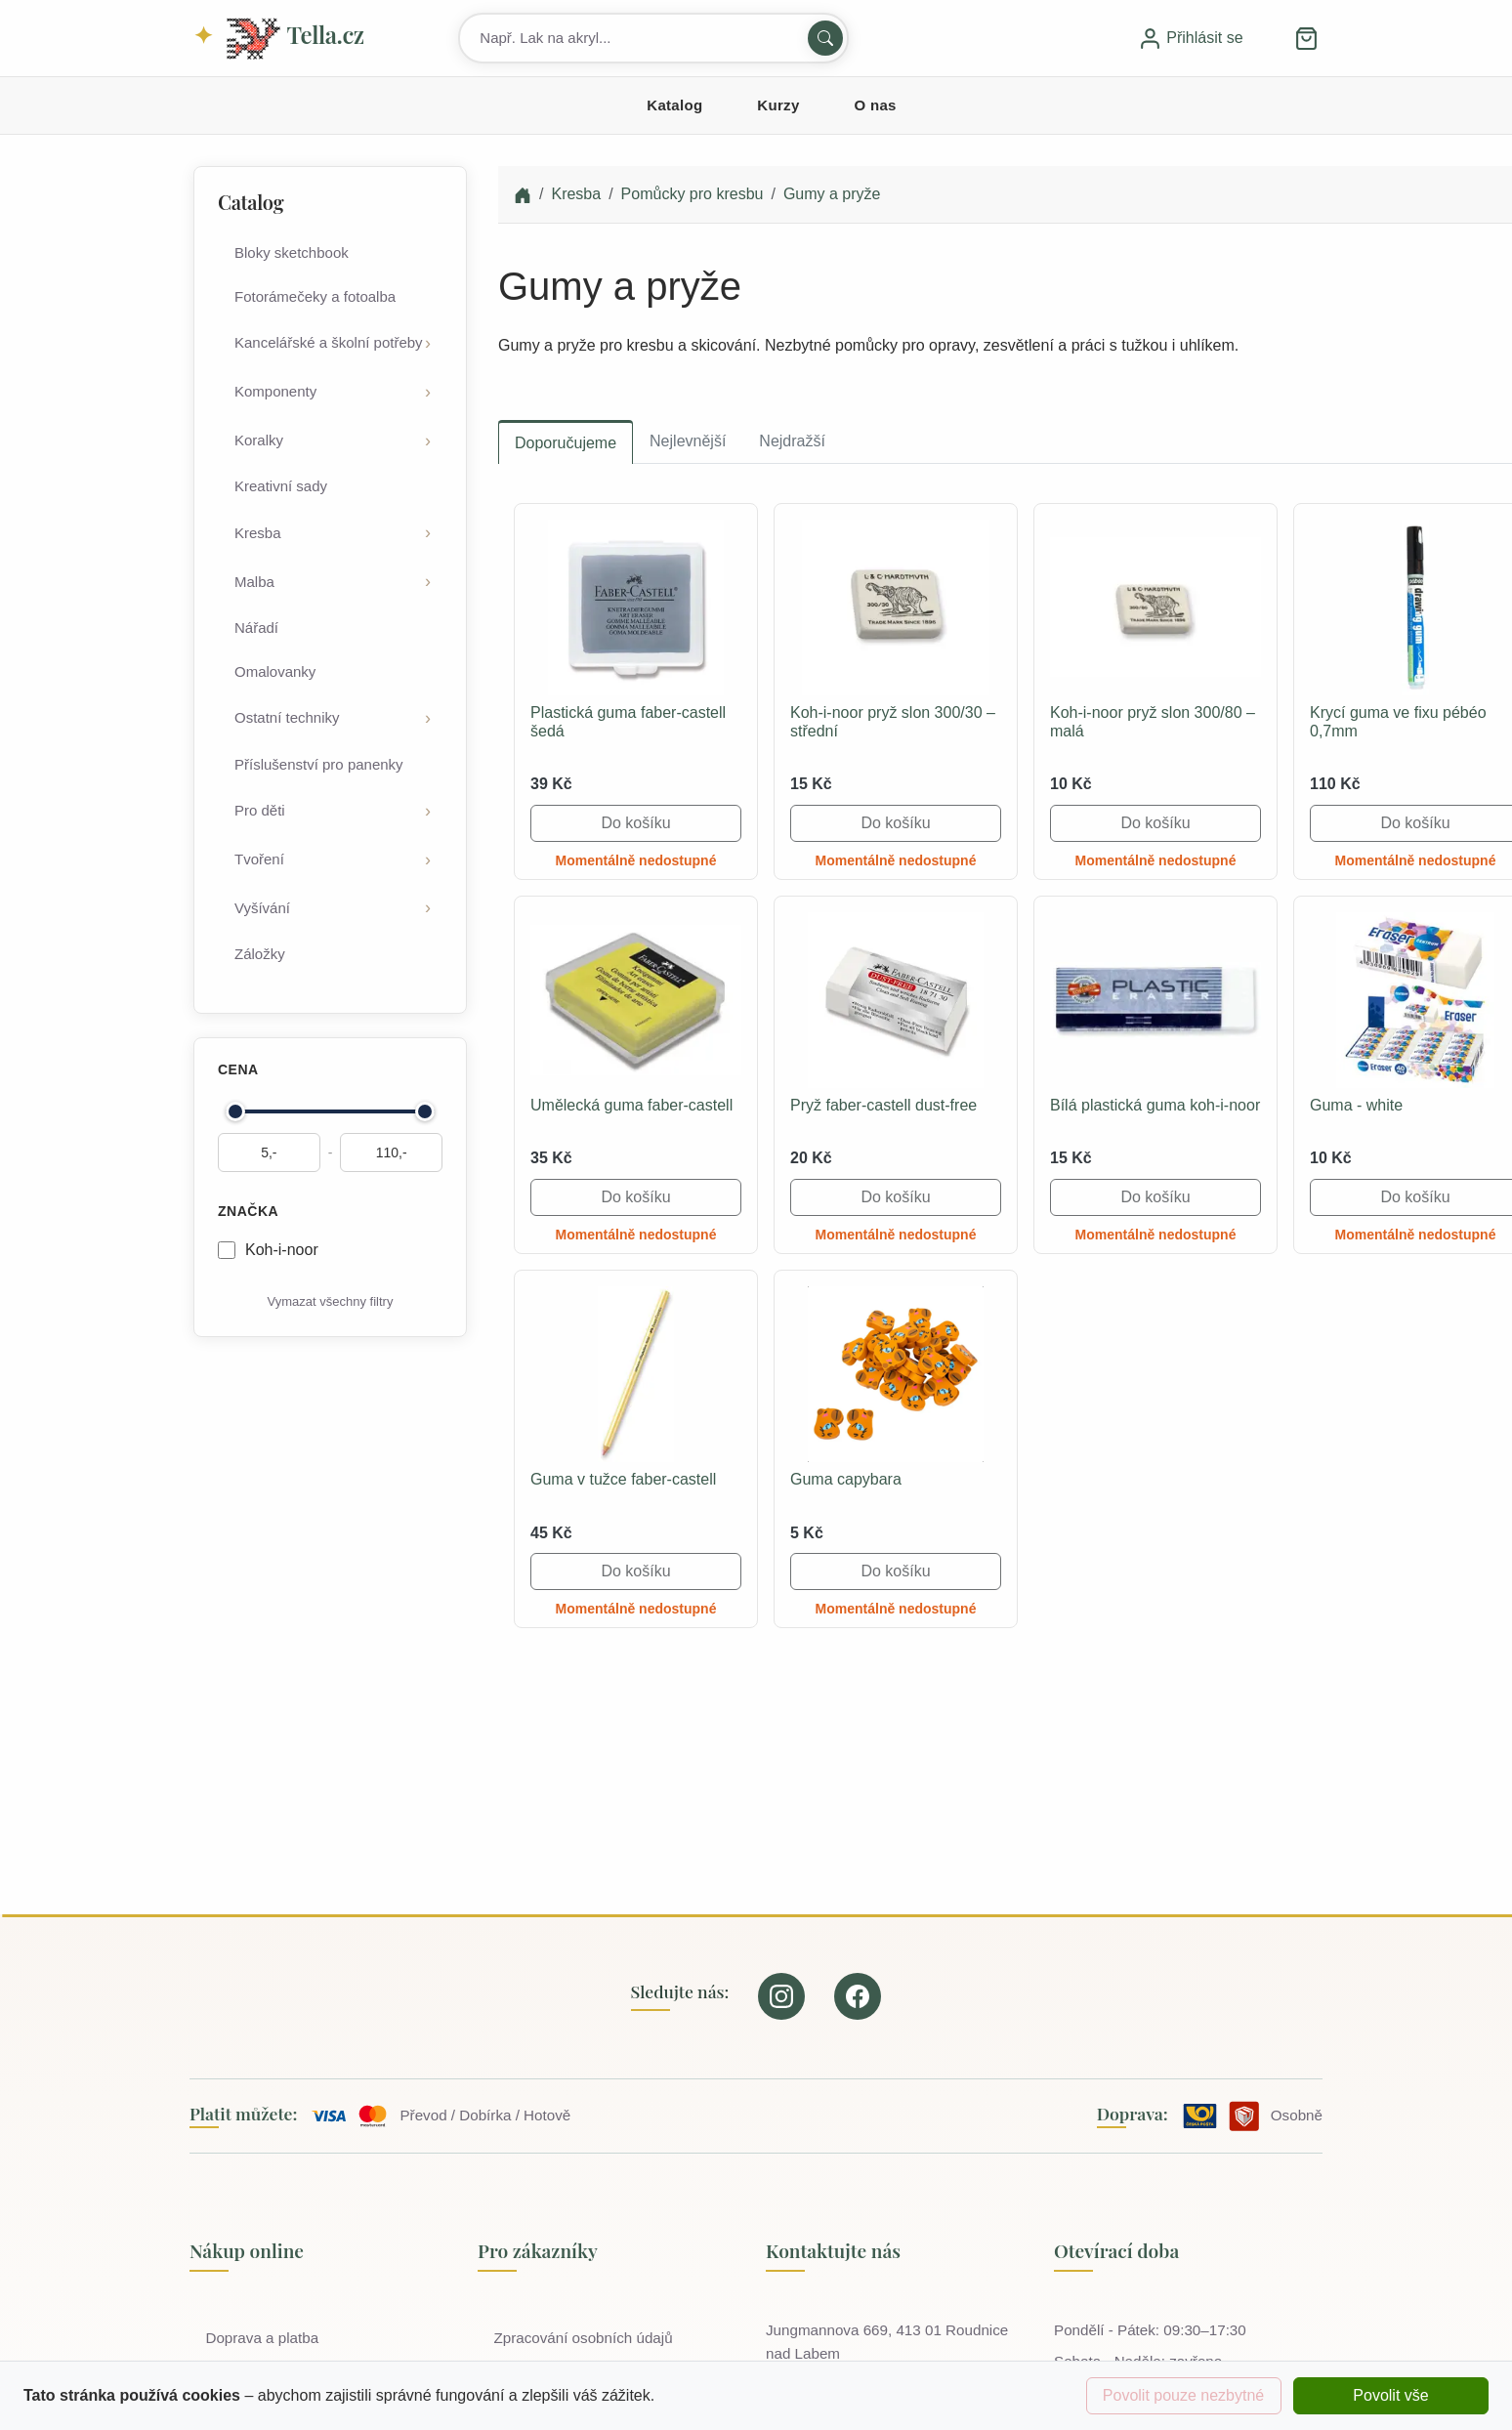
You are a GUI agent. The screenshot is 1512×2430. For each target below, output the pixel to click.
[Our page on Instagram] (781, 1996)
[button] (1306, 37)
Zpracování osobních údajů (586, 2337)
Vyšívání (262, 908)
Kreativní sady (280, 486)
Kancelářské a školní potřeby (328, 342)
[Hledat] (825, 38)
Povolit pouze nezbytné (1183, 2395)
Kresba (257, 532)
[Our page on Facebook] (857, 1996)
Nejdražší (792, 441)
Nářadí (256, 627)
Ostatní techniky (287, 717)
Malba (254, 581)
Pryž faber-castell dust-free (883, 1105)
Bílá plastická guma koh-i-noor (1155, 1105)
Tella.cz (294, 39)
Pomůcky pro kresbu (692, 194)
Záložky (259, 953)
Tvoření (259, 859)
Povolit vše (1390, 2395)
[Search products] (653, 38)
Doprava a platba (265, 2337)
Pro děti (259, 810)
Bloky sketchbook (291, 252)
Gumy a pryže (832, 194)
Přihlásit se (1190, 37)
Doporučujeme (565, 443)
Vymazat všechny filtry (331, 1301)
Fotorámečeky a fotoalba (315, 296)
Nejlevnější (688, 441)
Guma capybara (846, 1479)
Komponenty (275, 391)
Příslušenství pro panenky (318, 764)
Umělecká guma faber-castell (631, 1105)
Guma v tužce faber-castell (623, 1479)
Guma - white (1356, 1105)
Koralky (258, 440)
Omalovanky (274, 671)
